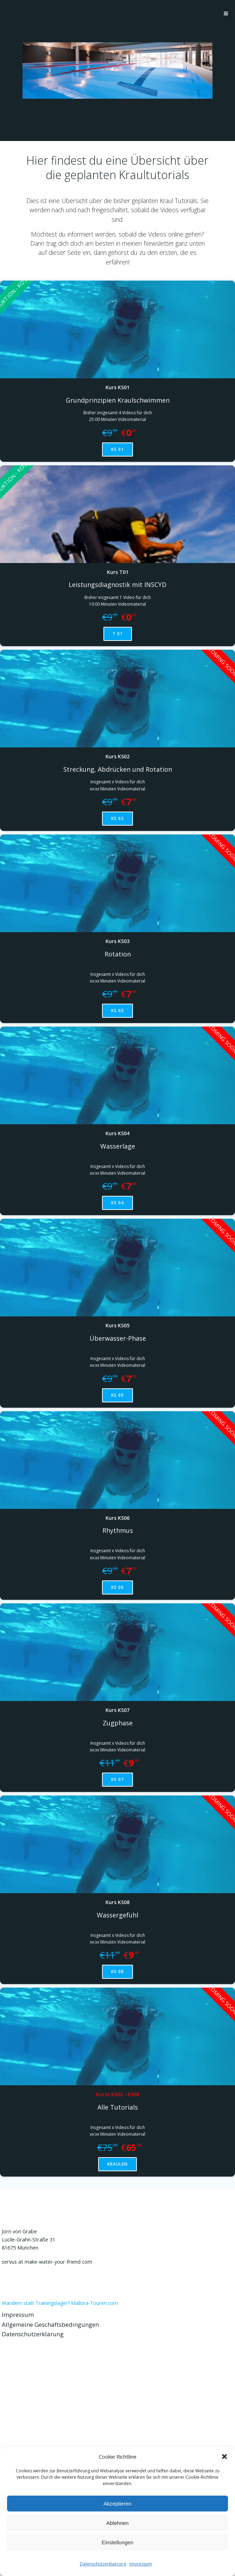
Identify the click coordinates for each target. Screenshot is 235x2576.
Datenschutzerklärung (33, 2334)
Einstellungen (117, 2542)
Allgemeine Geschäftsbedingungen (50, 2324)
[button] (224, 2456)
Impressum (140, 2564)
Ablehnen (117, 2523)
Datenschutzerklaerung (103, 2564)
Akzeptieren (117, 2504)
